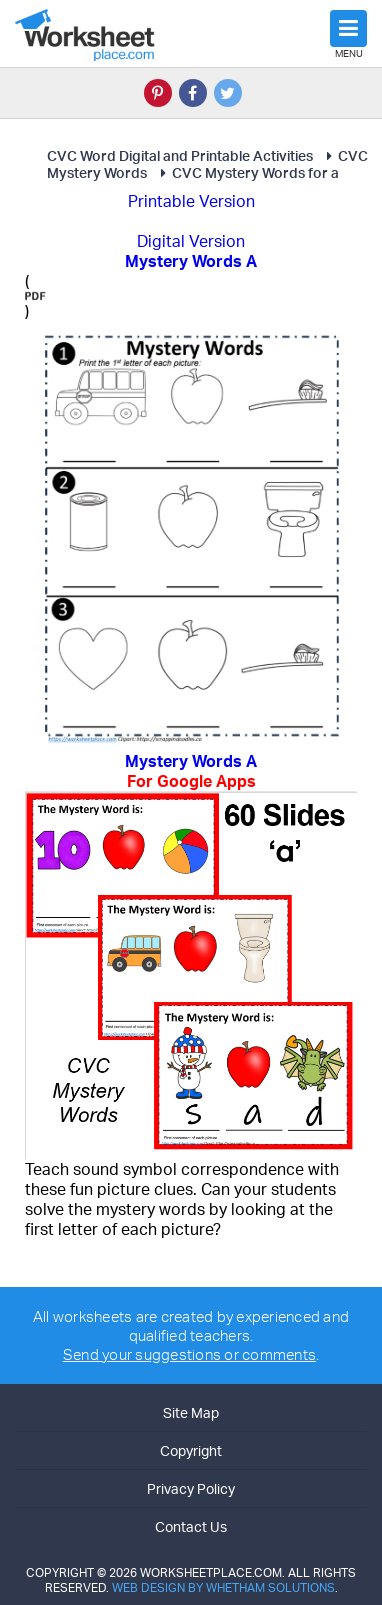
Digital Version (191, 241)
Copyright (191, 1450)
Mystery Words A (191, 771)
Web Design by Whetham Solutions (223, 1587)
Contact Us (191, 1526)
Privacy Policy (191, 1488)
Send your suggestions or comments (189, 1354)
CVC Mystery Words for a (246, 172)
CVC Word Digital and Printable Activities (180, 155)
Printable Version (191, 201)
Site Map (191, 1412)
